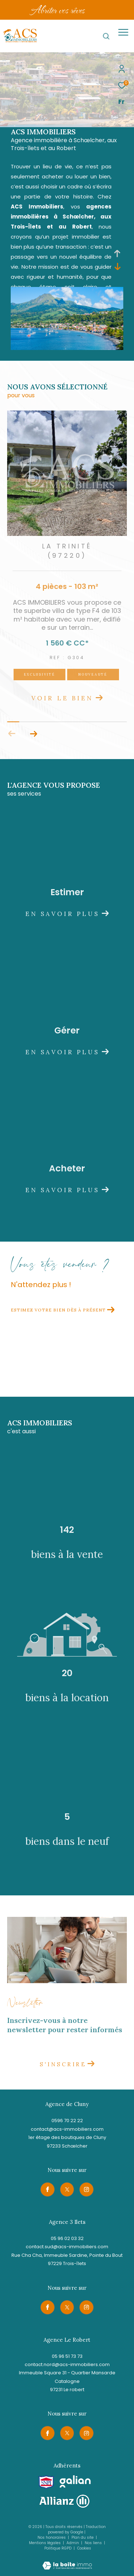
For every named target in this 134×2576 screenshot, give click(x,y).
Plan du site (83, 2537)
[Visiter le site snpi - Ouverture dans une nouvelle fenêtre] (46, 2482)
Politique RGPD (57, 2548)
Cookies (84, 2548)
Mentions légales (45, 2543)
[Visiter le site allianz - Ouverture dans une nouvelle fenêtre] (64, 2501)
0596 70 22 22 (67, 2120)
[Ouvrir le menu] (123, 32)
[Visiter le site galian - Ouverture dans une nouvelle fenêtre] (75, 2481)
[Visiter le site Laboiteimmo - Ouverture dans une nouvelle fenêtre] (67, 2561)
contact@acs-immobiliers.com (67, 2129)
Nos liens (94, 2543)
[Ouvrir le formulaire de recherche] (106, 36)
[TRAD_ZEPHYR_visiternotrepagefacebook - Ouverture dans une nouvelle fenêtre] (47, 2189)
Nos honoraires (52, 2537)
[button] (33, 734)
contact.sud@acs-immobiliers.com (67, 2246)
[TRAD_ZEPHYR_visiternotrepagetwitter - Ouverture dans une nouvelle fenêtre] (67, 2189)
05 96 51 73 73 (67, 2356)
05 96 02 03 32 (67, 2238)
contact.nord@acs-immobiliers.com (67, 2364)
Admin (73, 2543)
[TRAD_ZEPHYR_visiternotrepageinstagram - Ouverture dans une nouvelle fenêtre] (86, 2189)
